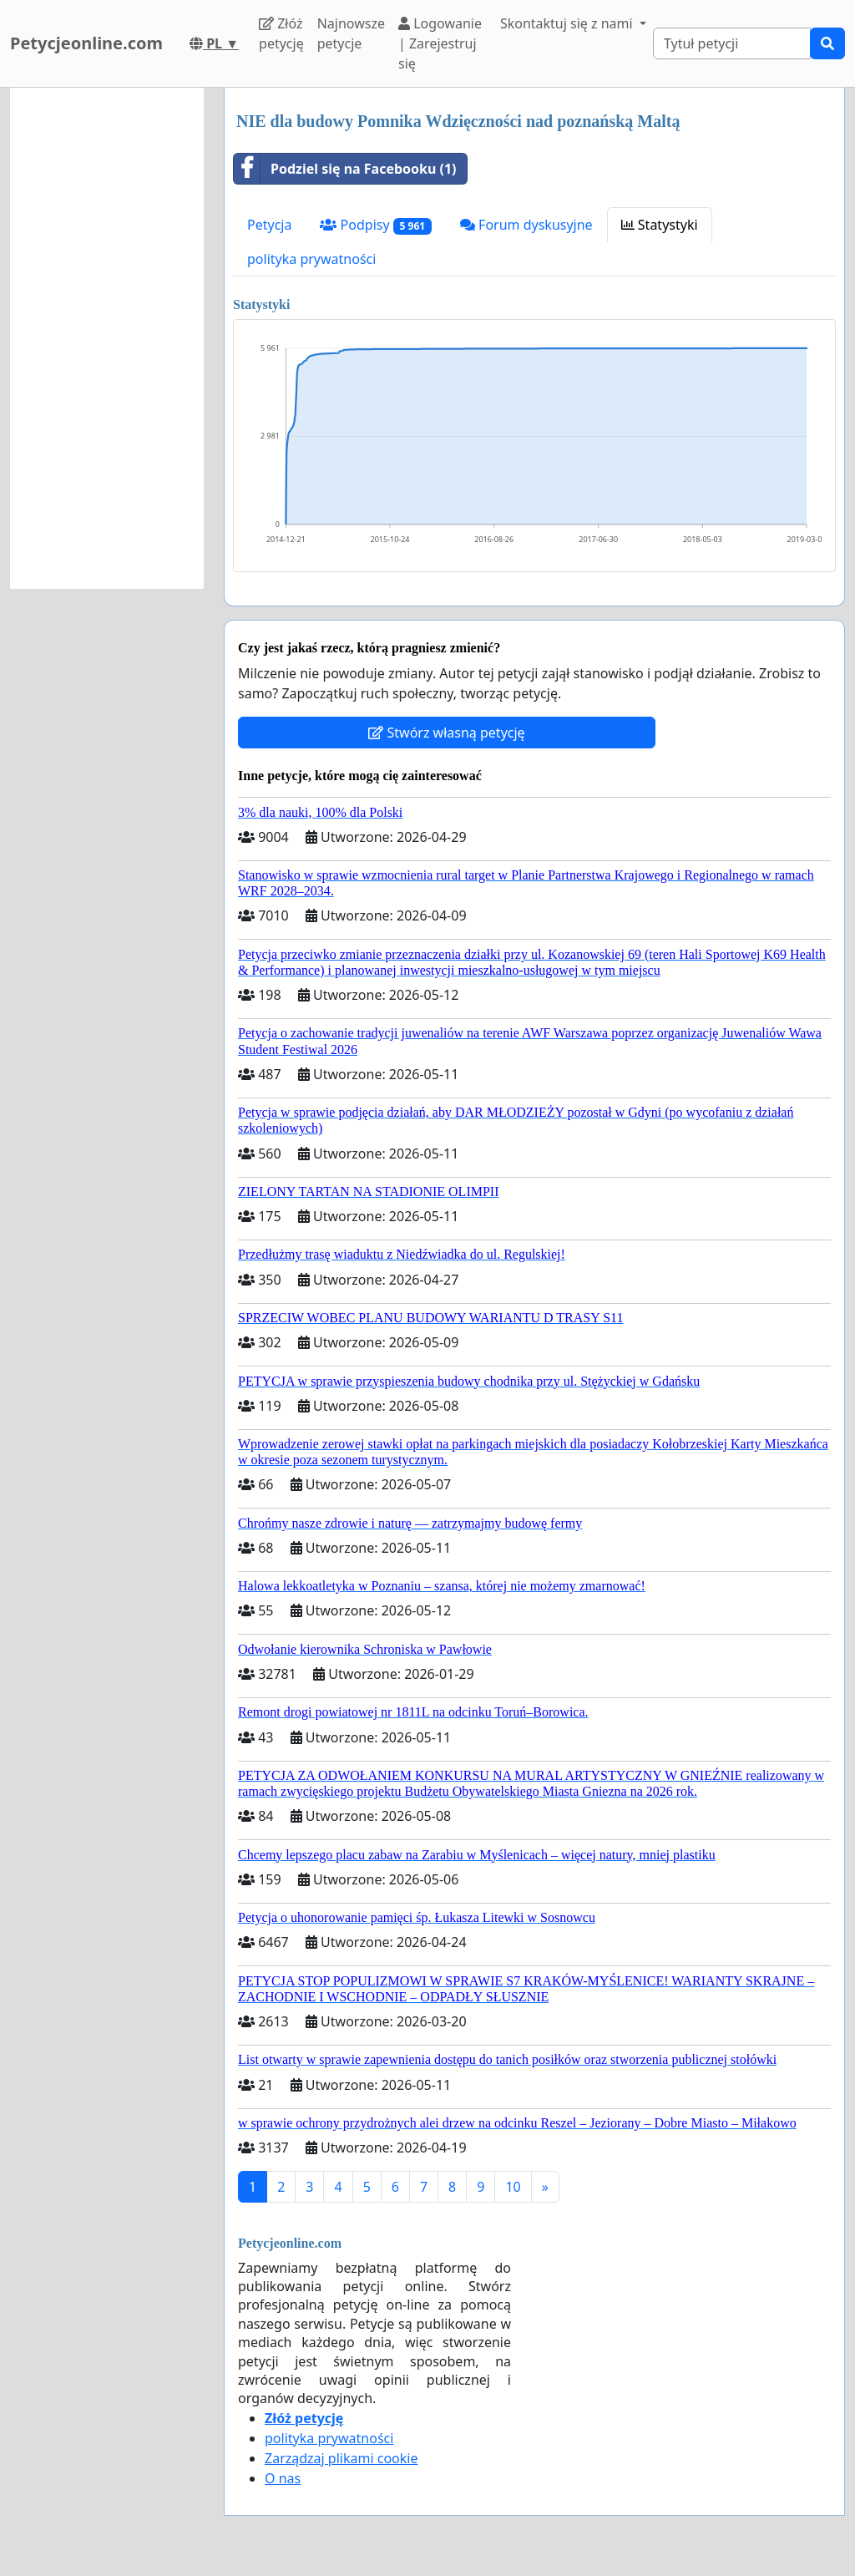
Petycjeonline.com (86, 43)
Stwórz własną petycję (446, 732)
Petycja (269, 225)
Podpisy (375, 225)
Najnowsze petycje (351, 33)
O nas (283, 2478)
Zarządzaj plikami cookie (341, 2458)
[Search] (732, 43)
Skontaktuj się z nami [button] (568, 23)
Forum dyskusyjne (526, 225)
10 (512, 2187)
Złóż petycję (281, 33)
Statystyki (659, 225)
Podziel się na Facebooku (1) (345, 169)
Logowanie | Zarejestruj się (440, 43)
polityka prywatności (311, 259)
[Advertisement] (107, 338)
